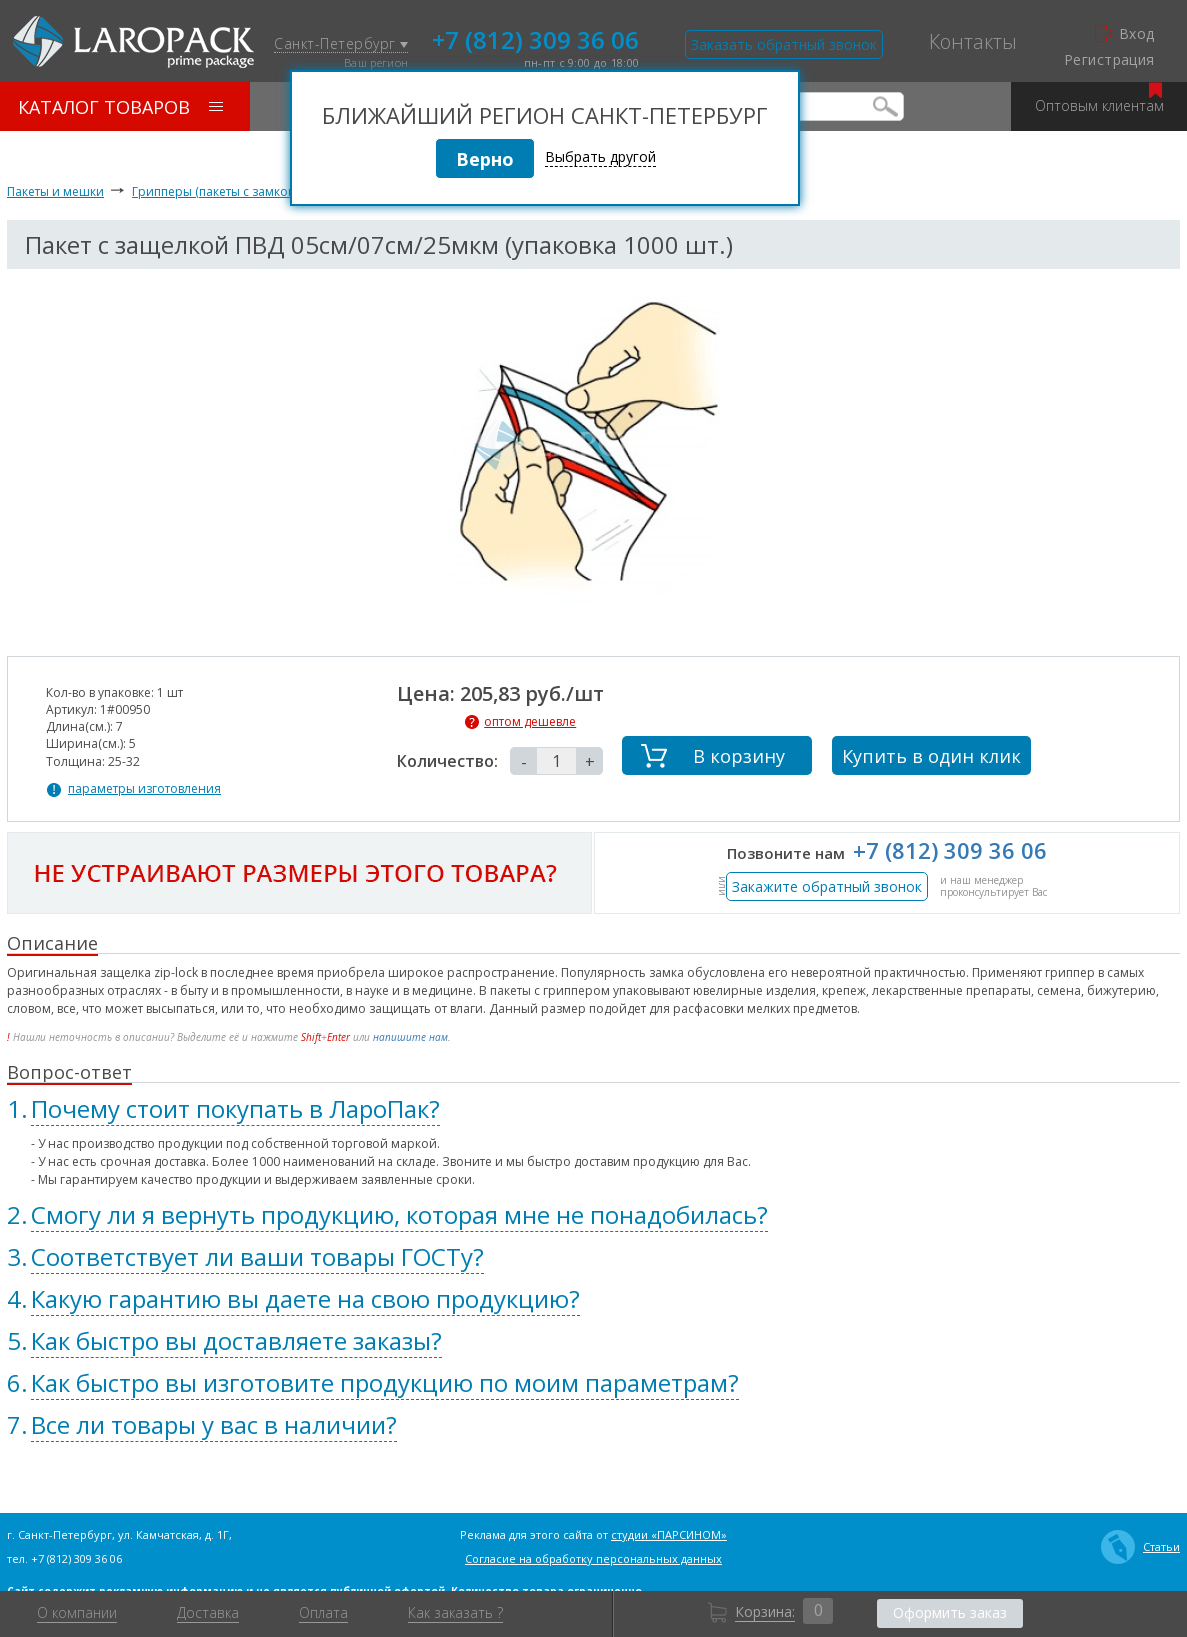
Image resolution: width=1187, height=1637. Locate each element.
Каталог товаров (120, 107)
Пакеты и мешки (55, 191)
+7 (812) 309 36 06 (535, 38)
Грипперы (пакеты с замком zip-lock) (239, 191)
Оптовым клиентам (1099, 98)
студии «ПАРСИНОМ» (669, 1534)
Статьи (1140, 1547)
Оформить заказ (950, 1612)
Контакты (973, 42)
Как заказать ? (455, 1613)
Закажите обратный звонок (827, 886)
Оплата (323, 1613)
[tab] (593, 1109)
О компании (77, 1613)
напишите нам (410, 1037)
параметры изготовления (144, 789)
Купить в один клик (931, 756)
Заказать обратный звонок (784, 44)
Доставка (208, 1613)
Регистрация (1109, 60)
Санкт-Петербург (341, 44)
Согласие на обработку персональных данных (593, 1558)
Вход (1125, 34)
